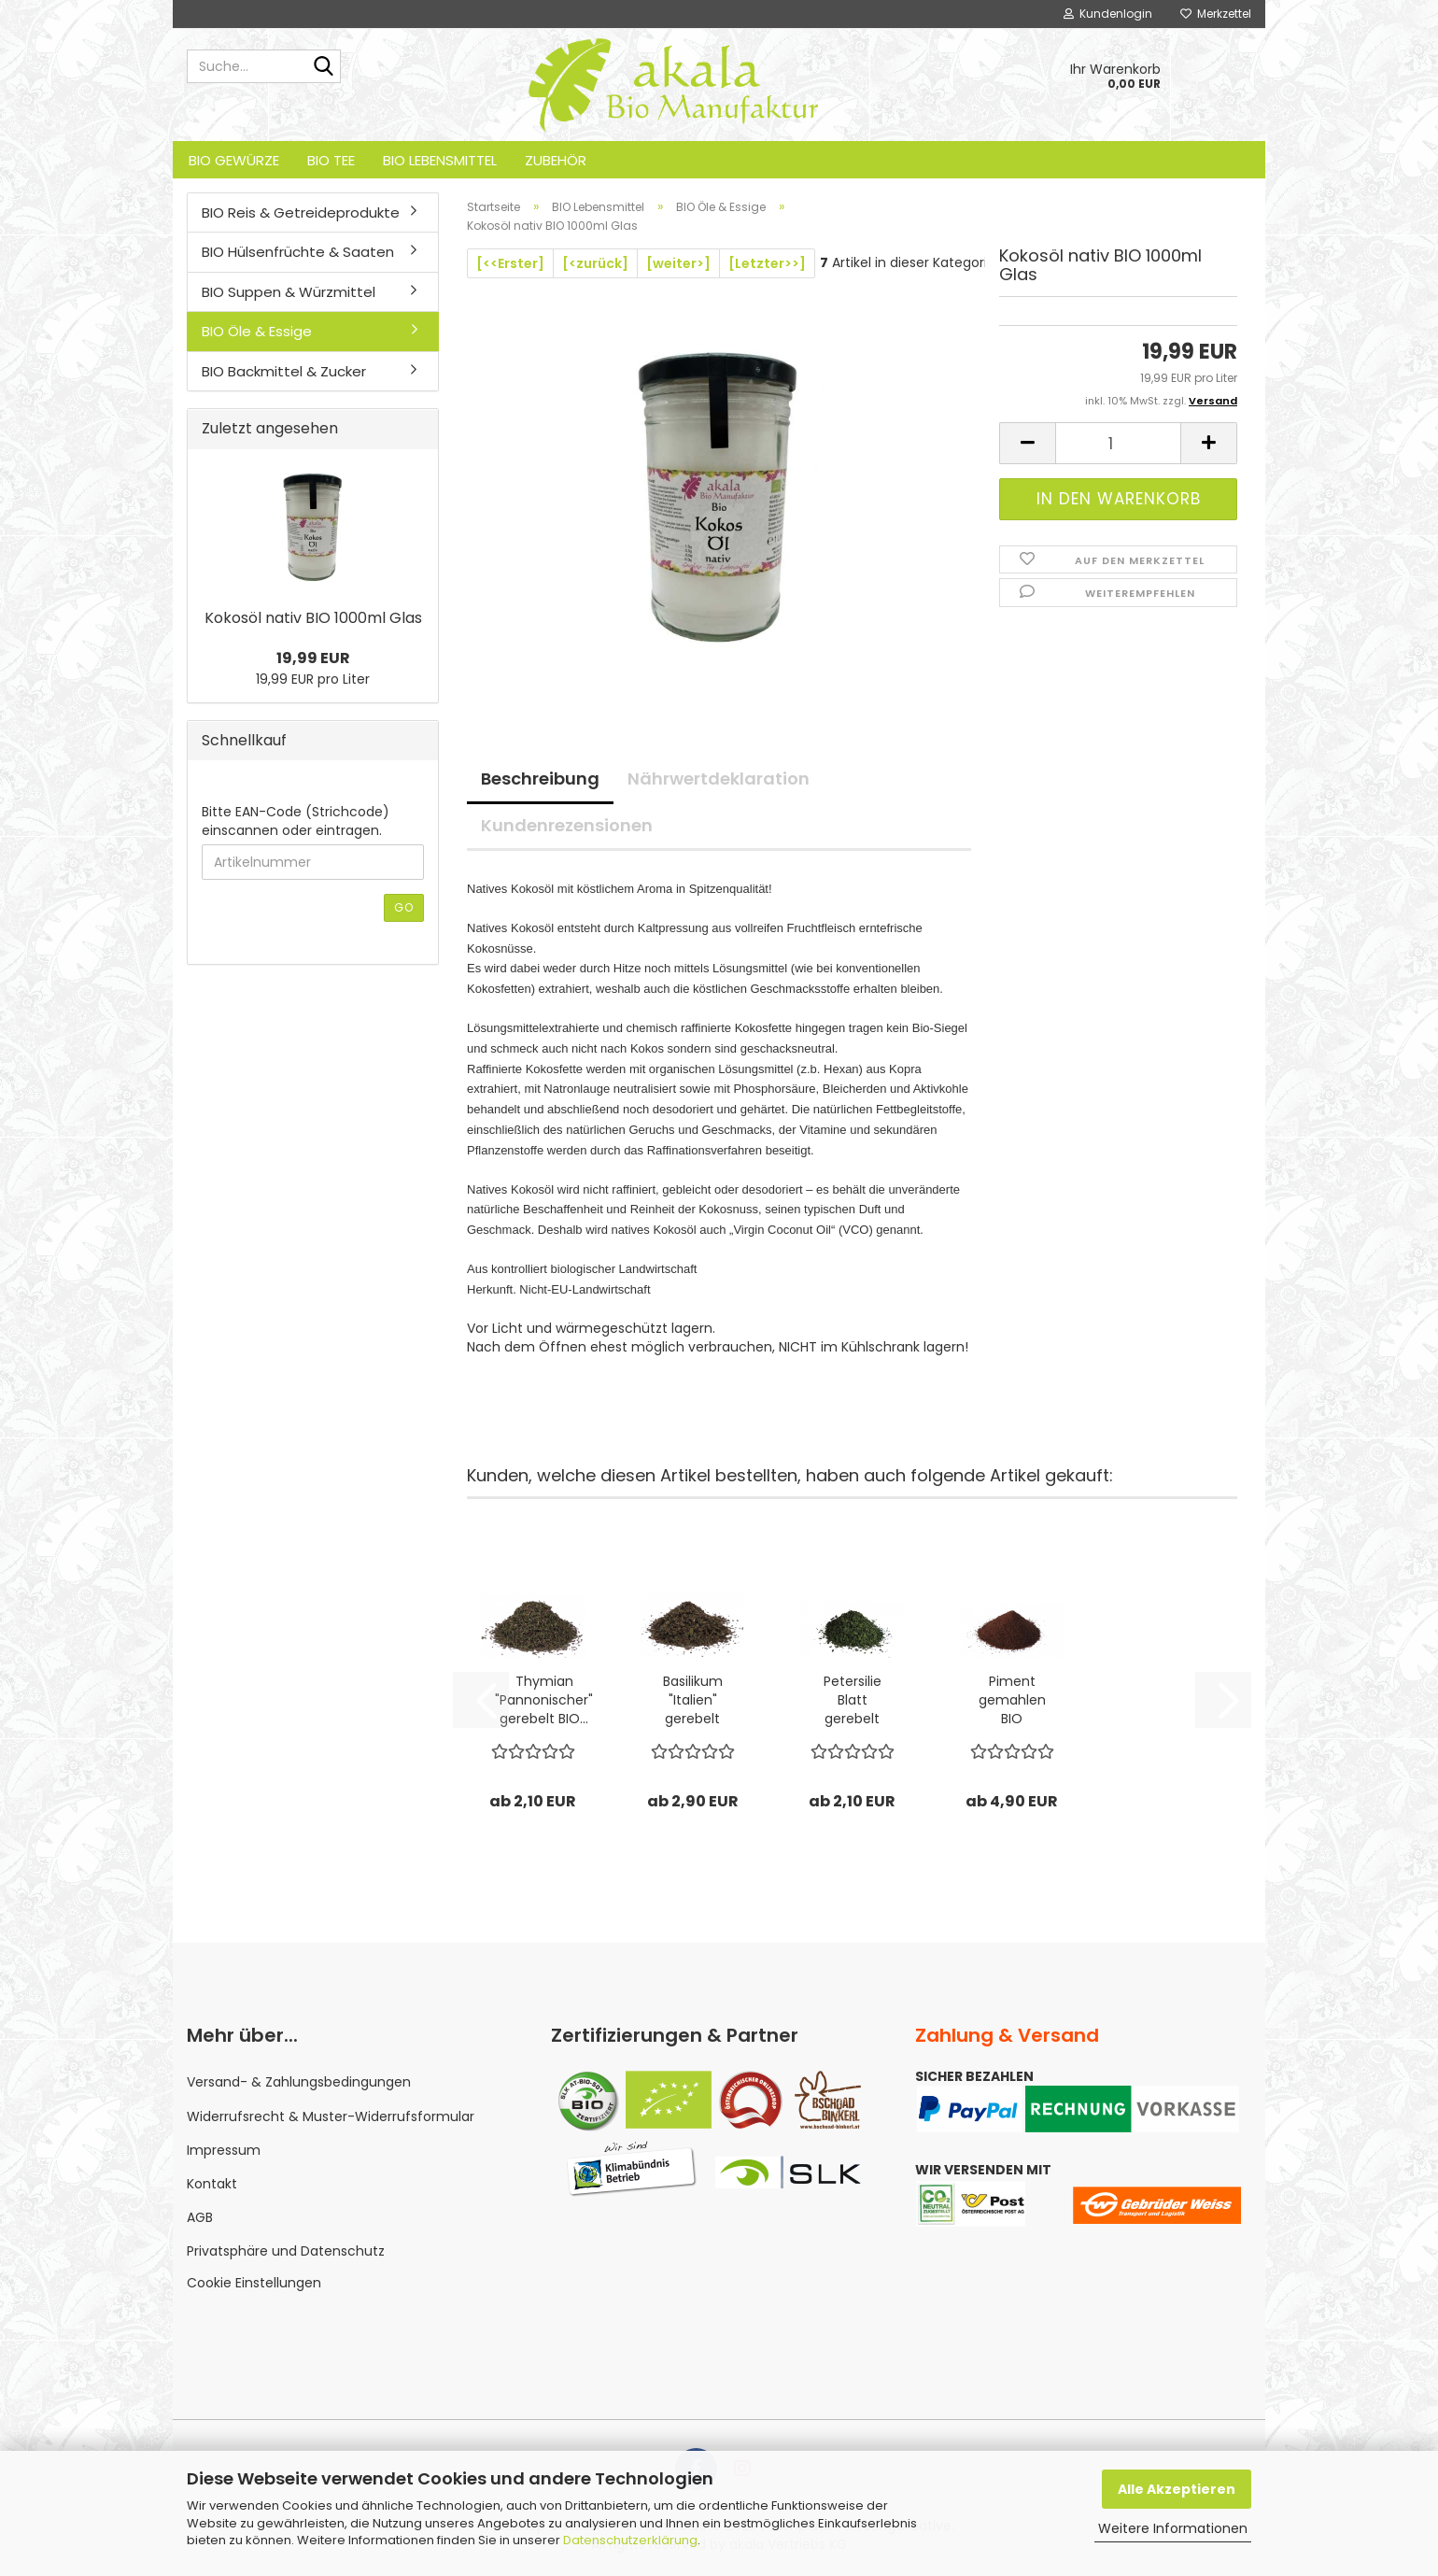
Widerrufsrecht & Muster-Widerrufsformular (330, 2116)
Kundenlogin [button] (1108, 13)
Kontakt (212, 2183)
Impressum (224, 2150)
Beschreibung (540, 778)
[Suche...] (323, 67)
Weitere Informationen (1173, 2528)
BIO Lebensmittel (440, 160)
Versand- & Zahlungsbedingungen (299, 2082)
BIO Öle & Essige (257, 331)
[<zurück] (595, 263)
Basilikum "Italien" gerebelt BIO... (693, 1700)
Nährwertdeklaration (718, 778)
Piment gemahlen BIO (1012, 1700)
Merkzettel (1215, 13)
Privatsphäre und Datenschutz (286, 2251)
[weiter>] (678, 263)
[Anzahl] (1118, 443)
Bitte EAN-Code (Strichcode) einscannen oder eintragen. (295, 821)
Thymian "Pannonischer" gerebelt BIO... (544, 1700)
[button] (1027, 443)
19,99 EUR (313, 658)
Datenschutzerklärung (630, 2540)
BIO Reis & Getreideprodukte (301, 212)
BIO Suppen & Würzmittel (288, 292)
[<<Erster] (510, 263)
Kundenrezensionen (567, 825)
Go (404, 907)
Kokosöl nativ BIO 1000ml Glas (313, 618)
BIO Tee (331, 160)
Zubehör (555, 160)
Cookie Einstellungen (254, 2282)
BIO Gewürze (234, 160)
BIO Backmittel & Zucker (284, 371)
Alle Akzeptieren (1176, 2489)
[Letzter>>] (767, 263)
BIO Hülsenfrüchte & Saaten (298, 252)
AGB (200, 2217)
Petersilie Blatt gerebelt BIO (852, 1700)
